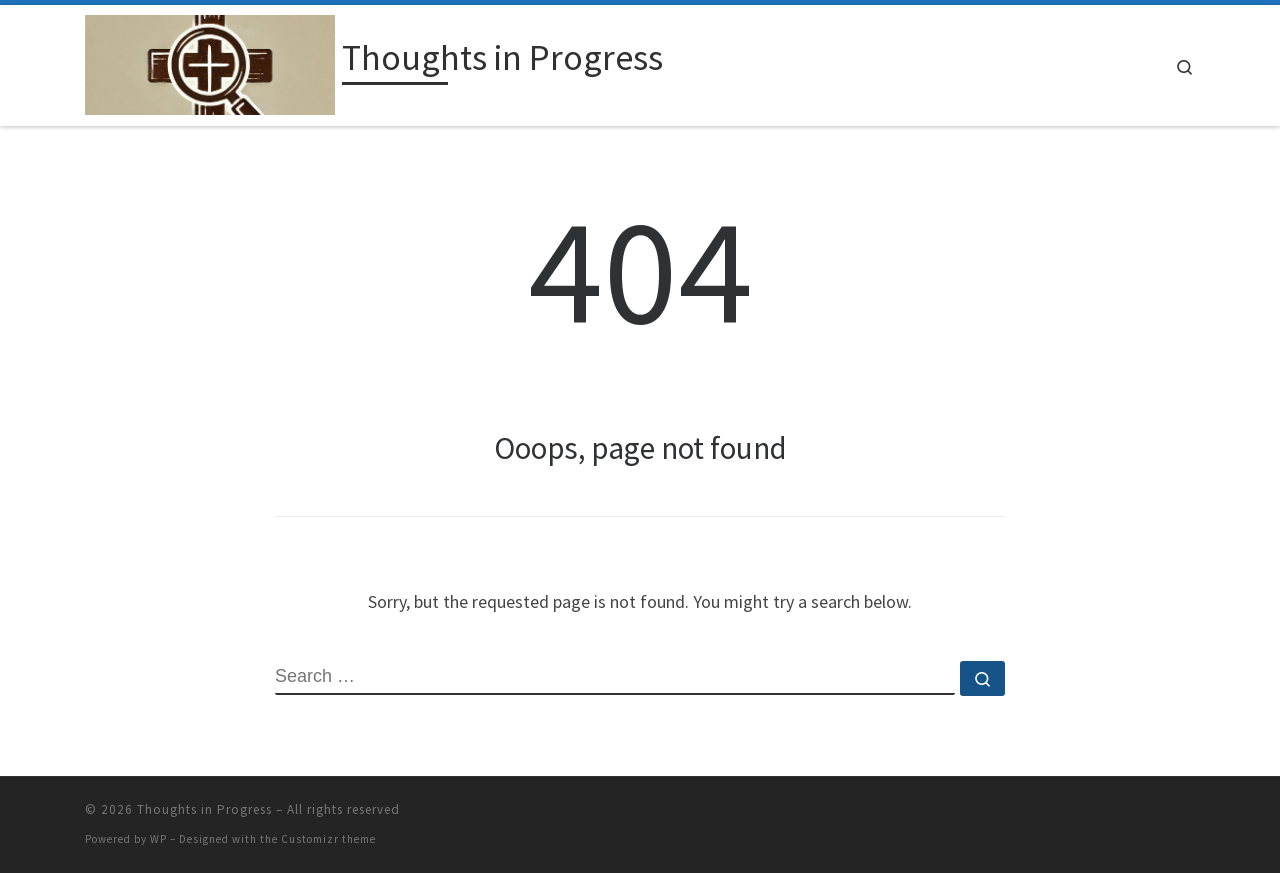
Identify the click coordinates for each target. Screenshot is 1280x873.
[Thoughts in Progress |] (210, 61)
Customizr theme (328, 839)
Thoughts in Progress (204, 809)
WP (158, 839)
